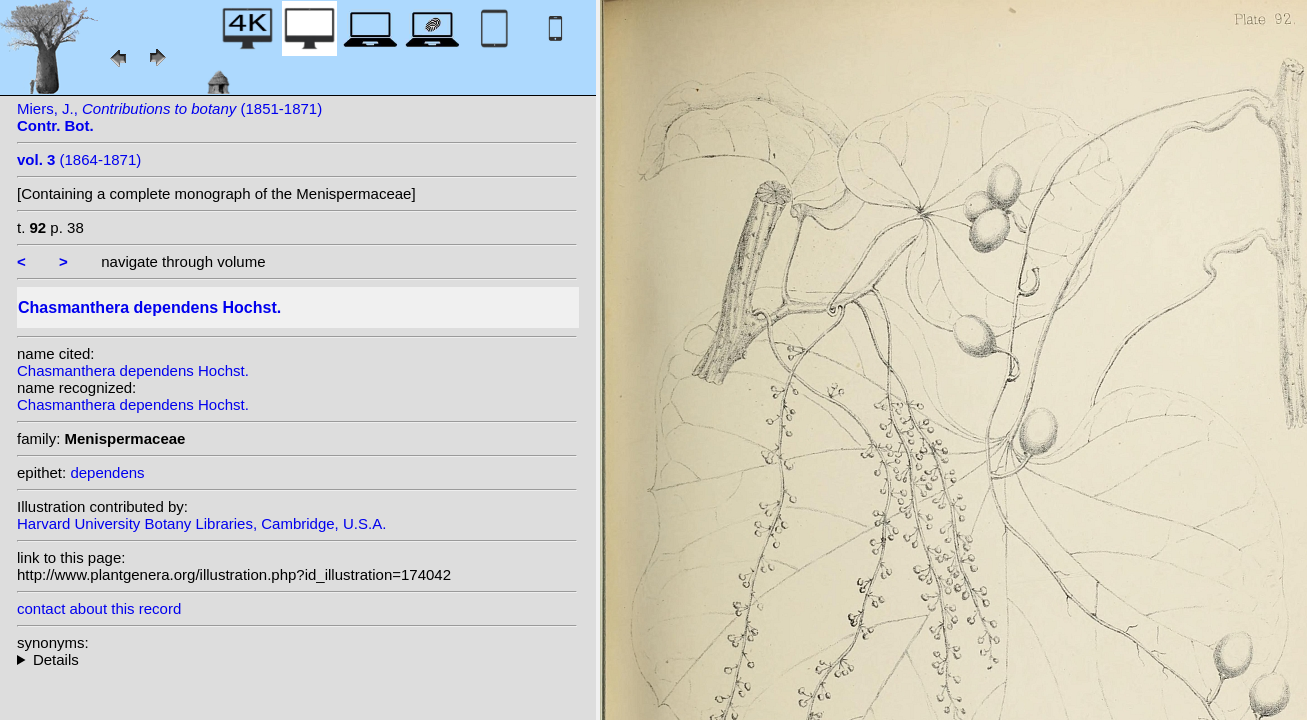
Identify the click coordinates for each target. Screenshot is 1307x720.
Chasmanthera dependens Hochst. (133, 370)
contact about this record (99, 608)
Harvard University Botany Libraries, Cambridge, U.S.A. (201, 523)
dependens (107, 472)
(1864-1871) (79, 159)
